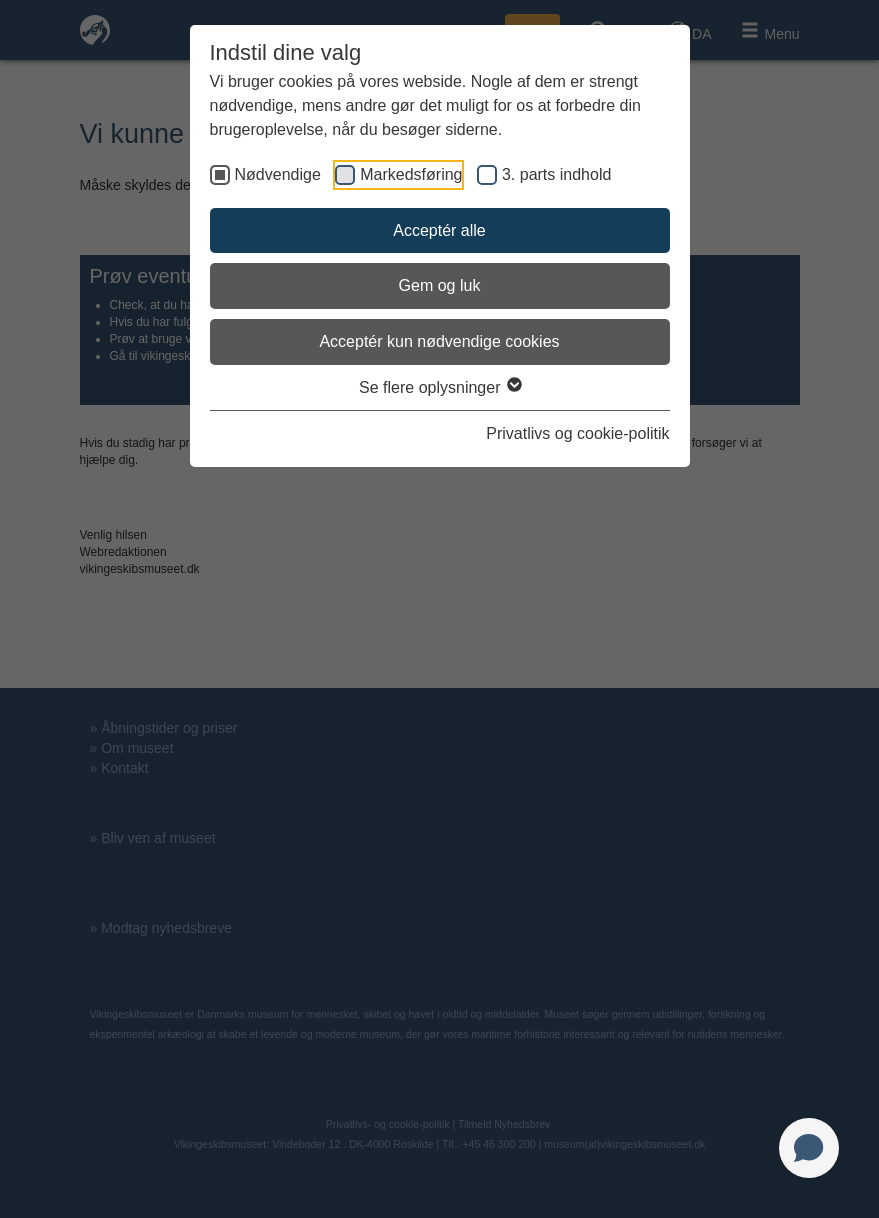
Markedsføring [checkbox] (411, 174)
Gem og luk (440, 285)
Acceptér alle (439, 230)
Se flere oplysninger (439, 387)
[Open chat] (809, 1148)
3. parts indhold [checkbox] (556, 174)
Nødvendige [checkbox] (278, 174)
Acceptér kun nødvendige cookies (439, 341)
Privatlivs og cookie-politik (577, 433)
